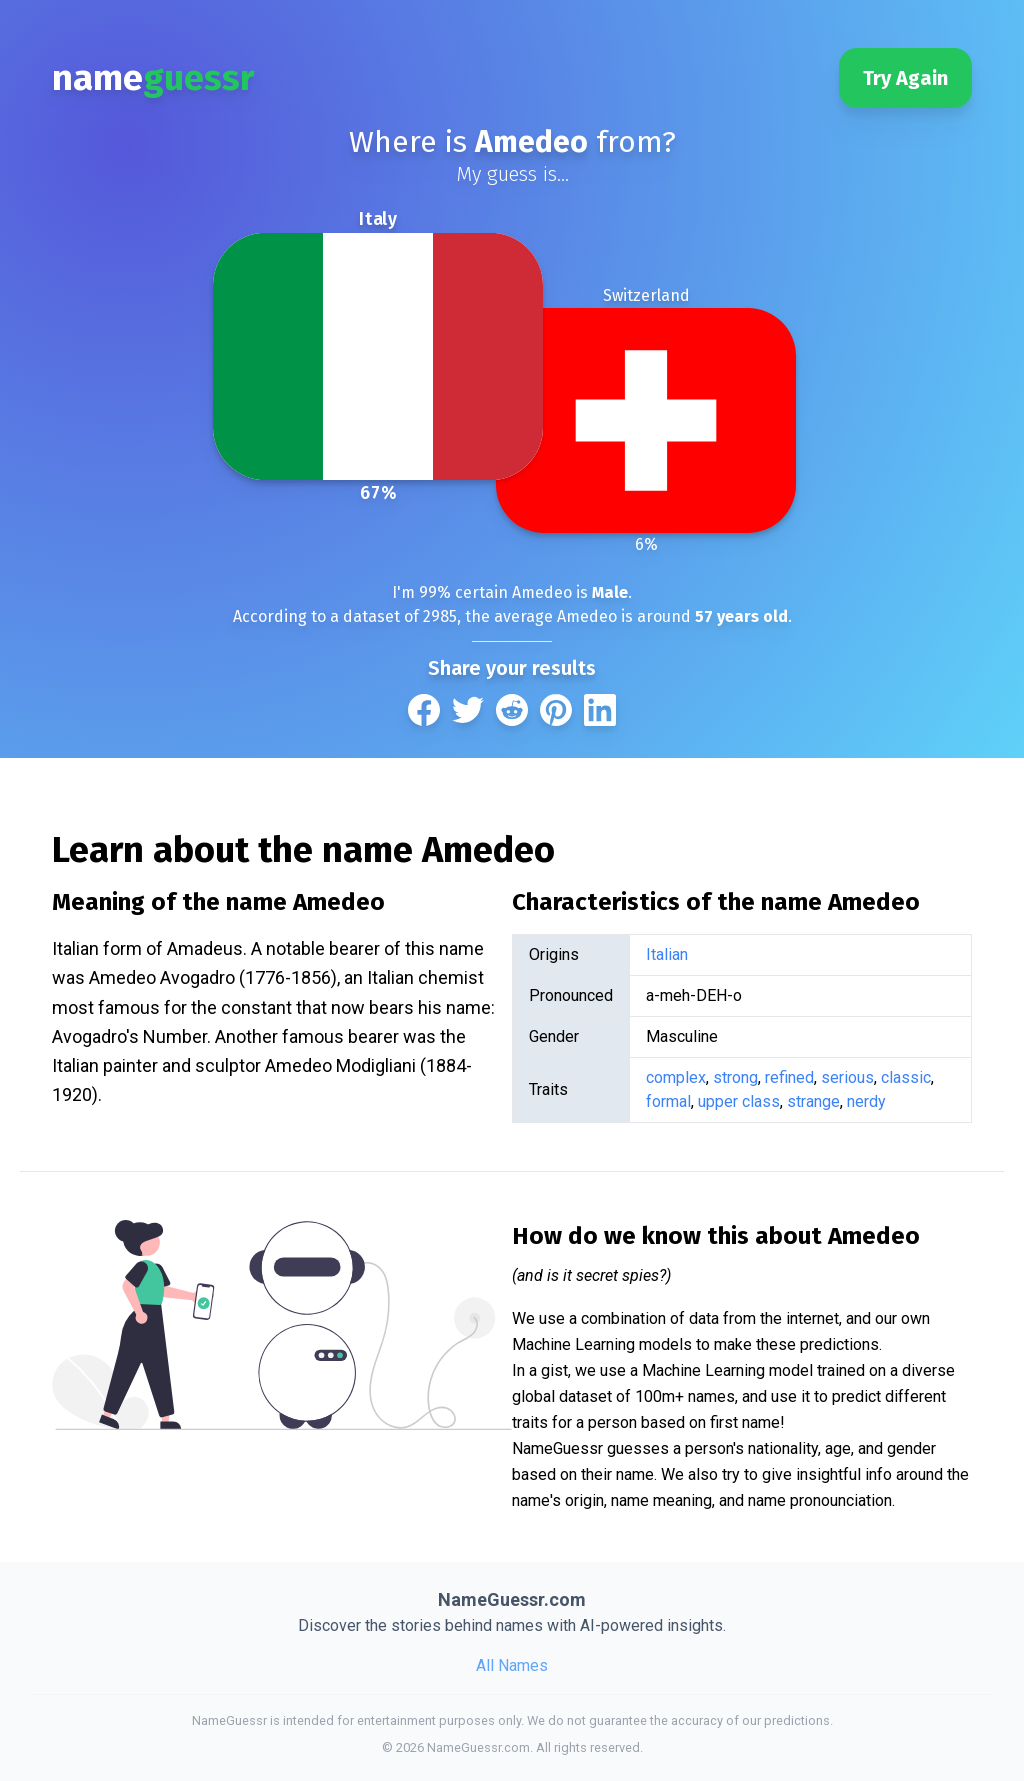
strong (735, 1077)
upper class (739, 1101)
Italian (667, 954)
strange (813, 1101)
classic (906, 1077)
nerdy (866, 1101)
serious (847, 1077)
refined (789, 1077)
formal (668, 1101)
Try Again (905, 78)
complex (676, 1077)
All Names (512, 1665)
